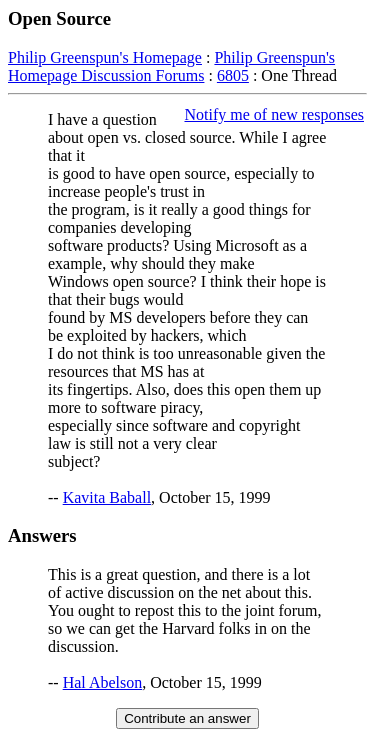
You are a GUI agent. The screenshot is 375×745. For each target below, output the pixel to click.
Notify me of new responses (274, 114)
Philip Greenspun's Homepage (105, 57)
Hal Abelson (103, 682)
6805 (233, 75)
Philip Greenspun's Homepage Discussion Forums (171, 66)
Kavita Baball (107, 497)
